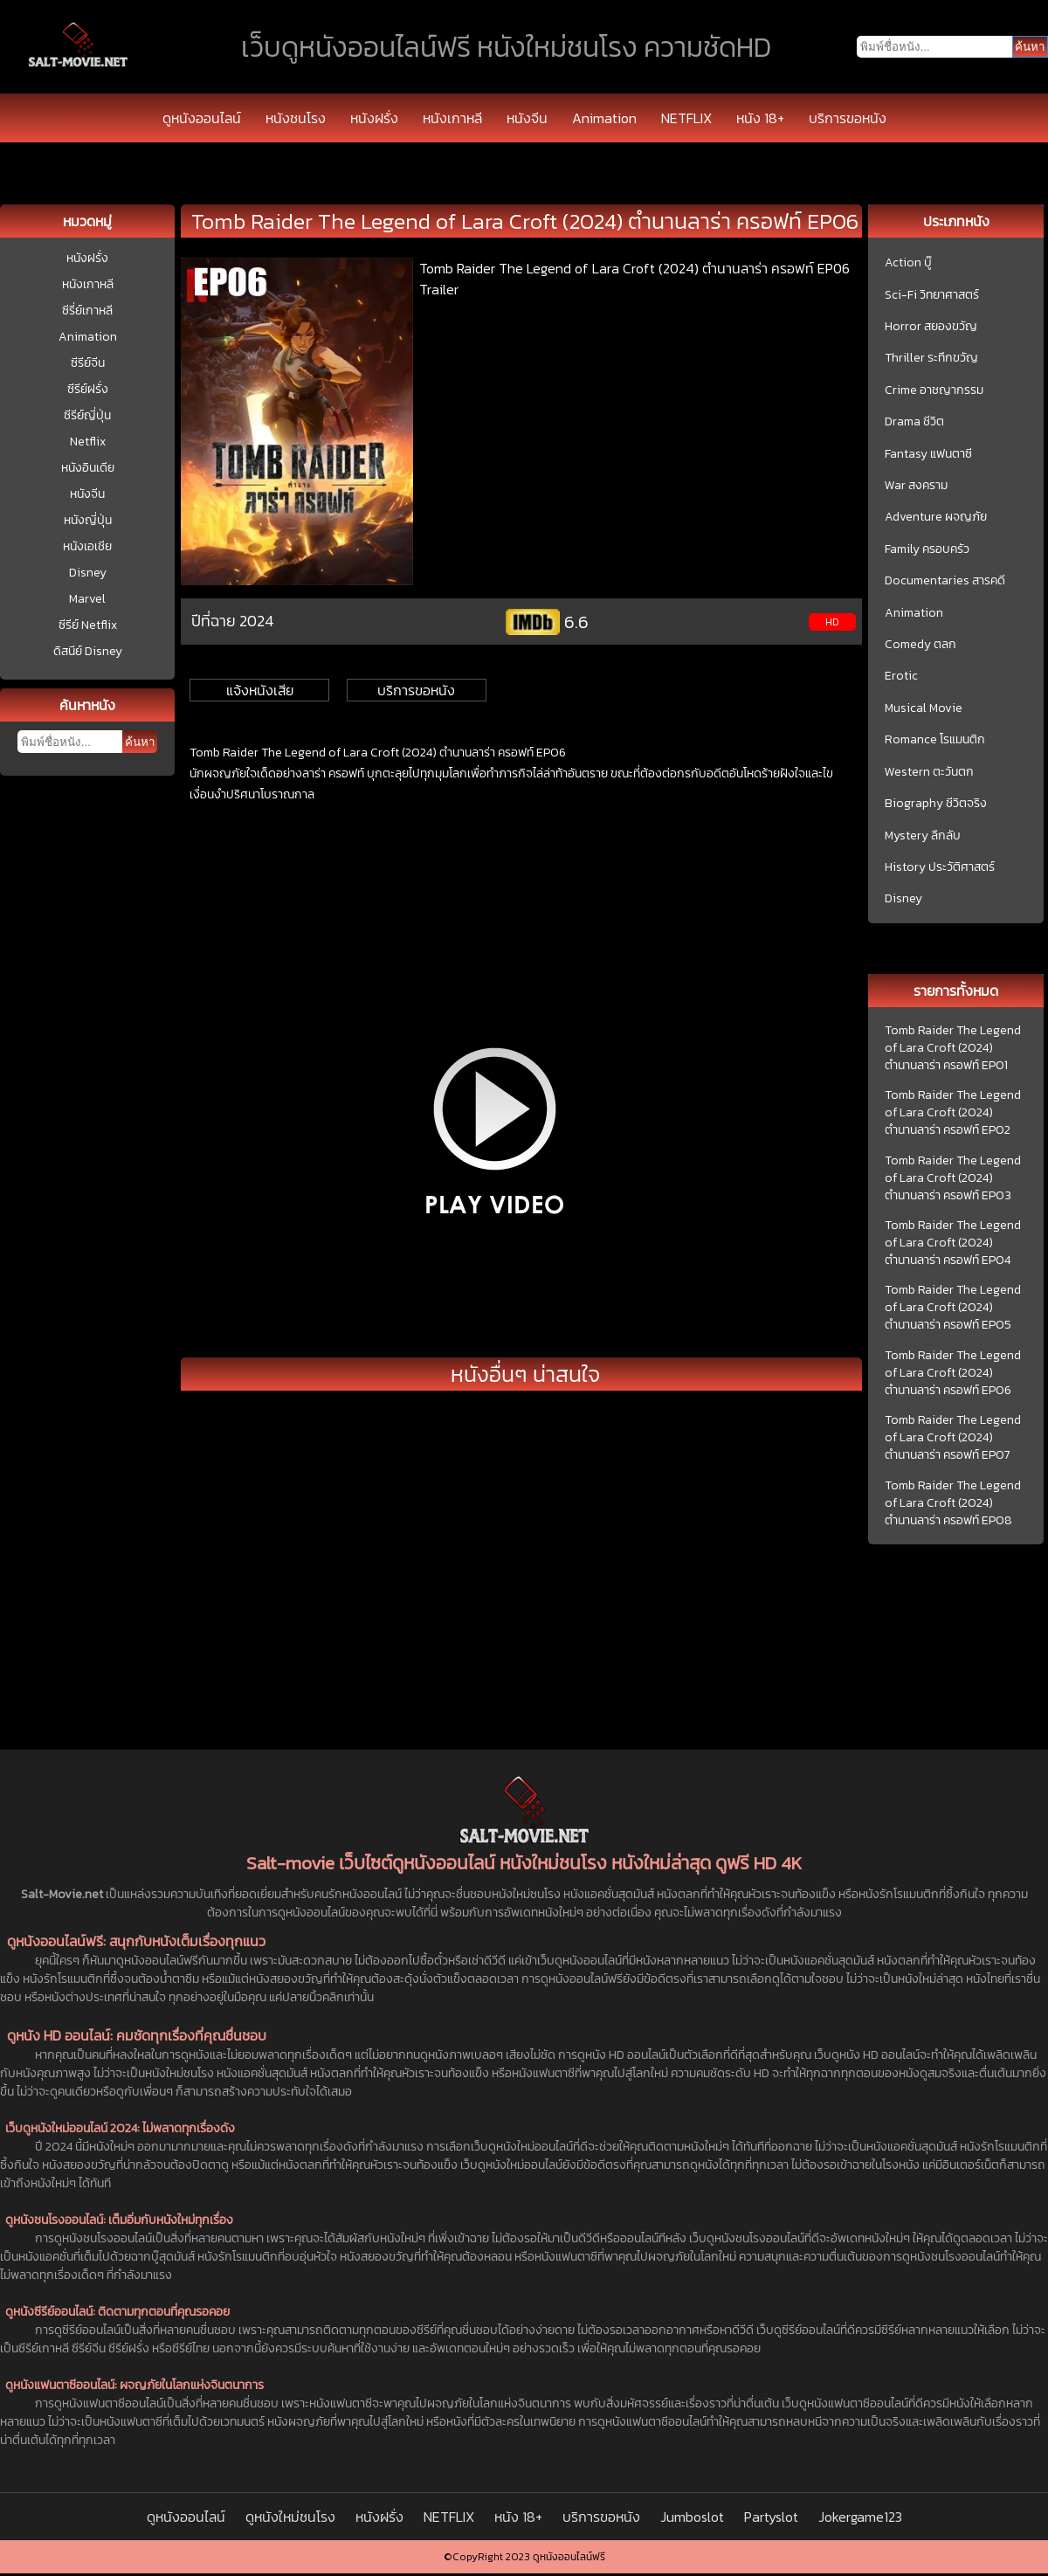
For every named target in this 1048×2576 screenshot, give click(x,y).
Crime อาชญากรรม (934, 390)
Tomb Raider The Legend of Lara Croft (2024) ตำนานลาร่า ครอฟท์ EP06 (953, 1373)
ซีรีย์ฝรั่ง (87, 389)
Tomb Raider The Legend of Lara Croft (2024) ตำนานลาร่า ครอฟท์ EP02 (953, 1113)
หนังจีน (527, 117)
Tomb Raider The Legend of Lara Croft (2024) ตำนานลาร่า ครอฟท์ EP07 (953, 1438)
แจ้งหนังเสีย (259, 690)
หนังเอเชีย (87, 546)
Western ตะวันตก (929, 772)
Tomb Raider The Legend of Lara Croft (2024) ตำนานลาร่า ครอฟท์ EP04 (953, 1243)
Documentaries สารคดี (945, 581)
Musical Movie (923, 708)
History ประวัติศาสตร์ (940, 867)
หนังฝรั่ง (374, 117)
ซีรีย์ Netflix (88, 625)
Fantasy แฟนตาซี (928, 454)
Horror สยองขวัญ (931, 326)
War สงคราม (916, 485)
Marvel (87, 599)
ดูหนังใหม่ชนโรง (290, 2516)
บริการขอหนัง (847, 117)
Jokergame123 (860, 2516)
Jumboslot (692, 2516)
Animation (604, 117)
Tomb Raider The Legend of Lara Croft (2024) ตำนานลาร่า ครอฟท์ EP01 (953, 1048)
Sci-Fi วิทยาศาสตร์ (932, 295)
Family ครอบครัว (927, 549)
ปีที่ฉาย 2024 (232, 620)
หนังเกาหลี (452, 117)
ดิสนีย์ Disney (87, 651)
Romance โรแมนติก (935, 740)
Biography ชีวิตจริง (936, 803)
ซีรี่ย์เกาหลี (87, 310)
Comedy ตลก (920, 644)
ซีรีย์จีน (88, 363)
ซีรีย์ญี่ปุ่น (87, 415)
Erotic (901, 676)
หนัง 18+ (760, 117)
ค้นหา (140, 742)
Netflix (88, 441)
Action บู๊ (908, 263)
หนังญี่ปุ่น (88, 520)
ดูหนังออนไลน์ (201, 117)
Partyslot (771, 2516)
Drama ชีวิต (914, 422)
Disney (88, 572)
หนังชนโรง (295, 117)
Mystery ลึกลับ (923, 836)
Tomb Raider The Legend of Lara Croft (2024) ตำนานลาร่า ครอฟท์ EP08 (953, 1503)
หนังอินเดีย (87, 468)
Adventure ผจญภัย (936, 517)
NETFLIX (686, 117)
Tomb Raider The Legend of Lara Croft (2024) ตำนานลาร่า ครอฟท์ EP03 (953, 1178)
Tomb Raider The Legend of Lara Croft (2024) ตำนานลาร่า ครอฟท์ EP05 (953, 1307)
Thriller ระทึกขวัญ (931, 358)
